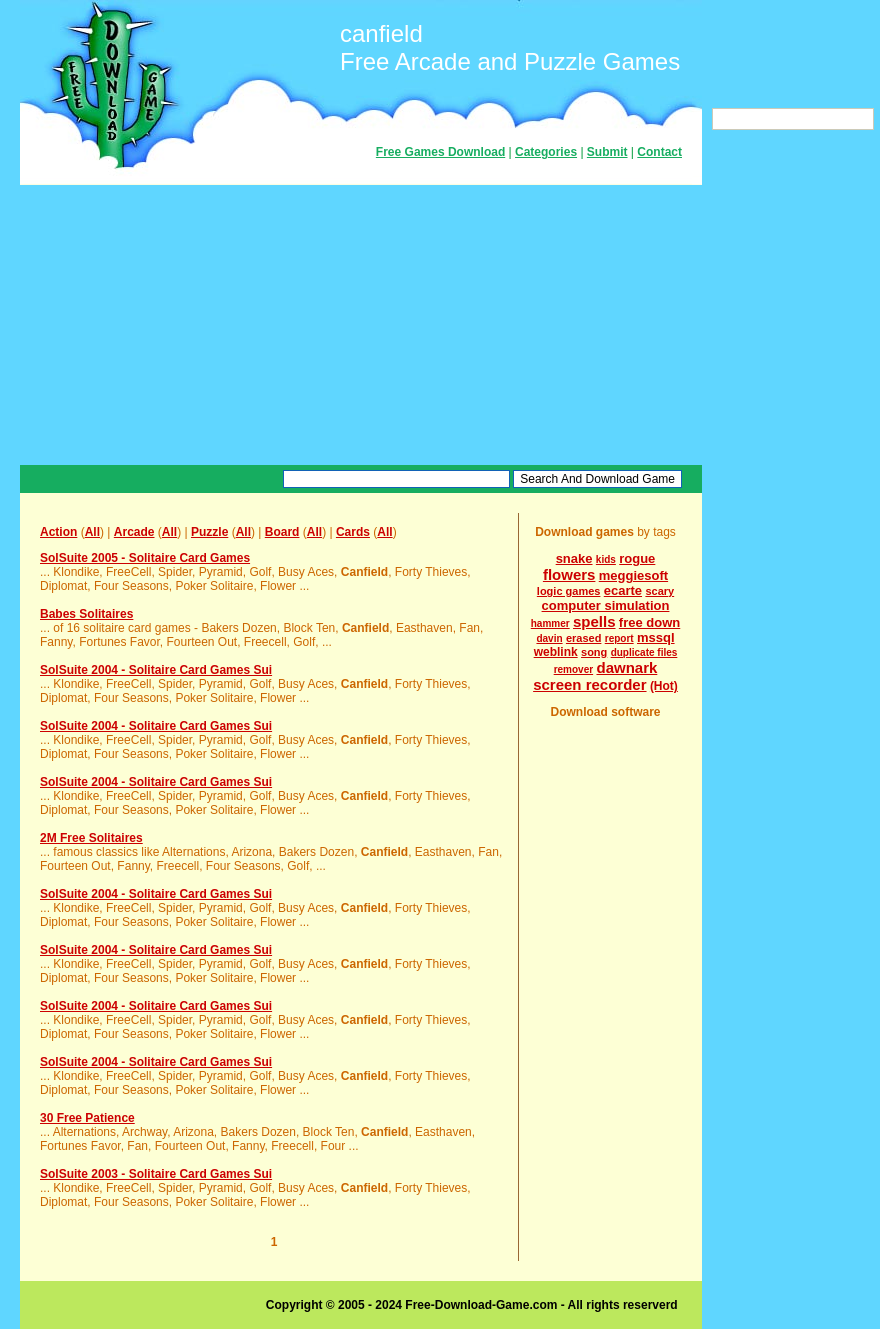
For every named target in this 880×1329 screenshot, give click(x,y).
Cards (353, 532)
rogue (637, 558)
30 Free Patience (87, 1118)
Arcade (134, 532)
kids (606, 559)
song (594, 652)
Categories (546, 152)
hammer (550, 623)
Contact (659, 152)
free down (649, 622)
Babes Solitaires (86, 614)
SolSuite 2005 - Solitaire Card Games (145, 558)
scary (659, 591)
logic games (569, 591)
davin (549, 638)
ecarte (623, 590)
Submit (607, 152)
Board (282, 532)
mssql (656, 637)
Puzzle (209, 532)
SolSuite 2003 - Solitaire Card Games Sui (156, 1174)
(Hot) (664, 686)
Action (58, 532)
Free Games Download (440, 152)
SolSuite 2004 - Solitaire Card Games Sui (156, 670)
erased (583, 638)
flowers (569, 574)
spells (594, 621)
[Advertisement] (361, 325)
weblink (556, 652)
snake (574, 558)
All (92, 532)
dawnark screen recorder (595, 676)
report (619, 638)
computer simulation (606, 605)
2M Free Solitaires (91, 838)
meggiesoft (633, 575)
